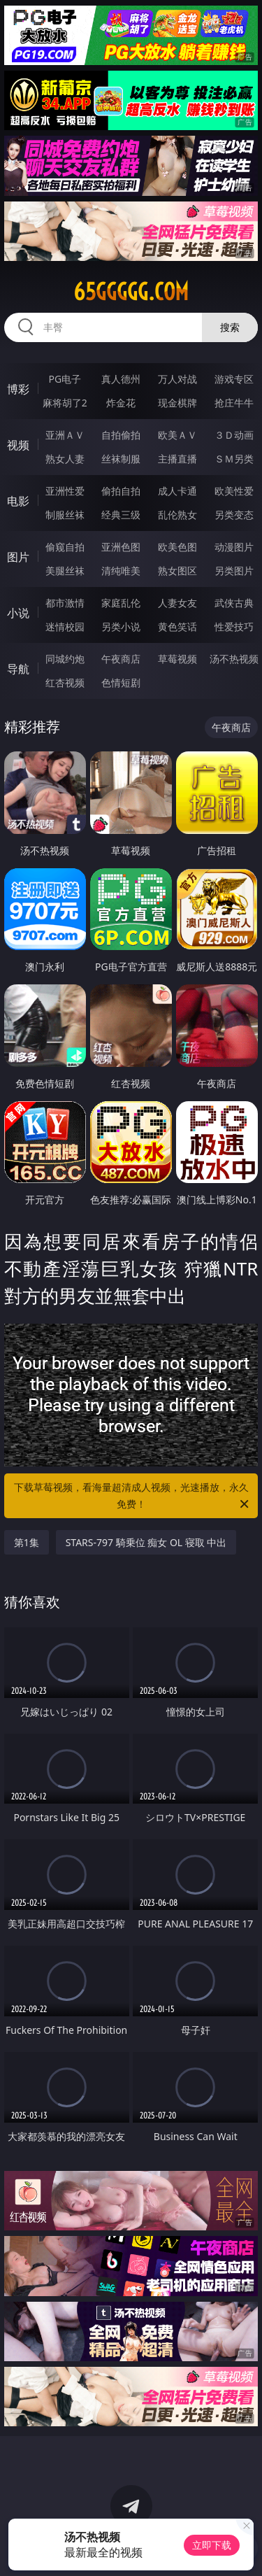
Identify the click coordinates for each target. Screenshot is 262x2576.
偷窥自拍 (65, 546)
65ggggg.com (131, 292)
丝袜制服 (120, 458)
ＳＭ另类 (234, 458)
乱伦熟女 (177, 514)
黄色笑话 (177, 626)
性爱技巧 (234, 626)
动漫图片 (234, 546)
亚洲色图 (120, 546)
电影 (18, 501)
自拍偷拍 (120, 434)
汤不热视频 (234, 658)
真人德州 (120, 378)
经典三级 (120, 514)
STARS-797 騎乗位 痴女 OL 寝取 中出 (146, 1542)
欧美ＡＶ (177, 434)
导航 (18, 669)
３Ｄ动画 (234, 434)
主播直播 (177, 458)
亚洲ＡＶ (65, 434)
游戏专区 (234, 378)
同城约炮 (65, 658)
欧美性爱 (234, 490)
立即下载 (211, 2545)
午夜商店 (120, 658)
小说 (18, 613)
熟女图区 (177, 570)
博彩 (18, 389)
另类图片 (234, 570)
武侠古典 (234, 602)
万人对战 (177, 378)
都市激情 (65, 602)
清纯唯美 (120, 570)
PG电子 (64, 378)
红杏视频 (65, 682)
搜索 (230, 327)
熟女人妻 (65, 458)
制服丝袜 (65, 514)
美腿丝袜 (65, 570)
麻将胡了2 (65, 402)
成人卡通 (177, 490)
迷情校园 (65, 626)
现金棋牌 (177, 402)
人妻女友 (177, 602)
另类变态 (234, 514)
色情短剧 (120, 682)
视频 (18, 445)
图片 (18, 557)
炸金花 (121, 402)
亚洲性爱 (65, 490)
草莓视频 (177, 658)
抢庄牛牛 (234, 402)
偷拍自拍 (120, 490)
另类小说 (120, 626)
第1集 (26, 1542)
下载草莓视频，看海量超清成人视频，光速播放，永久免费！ (133, 1496)
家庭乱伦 (120, 602)
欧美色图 (177, 546)
